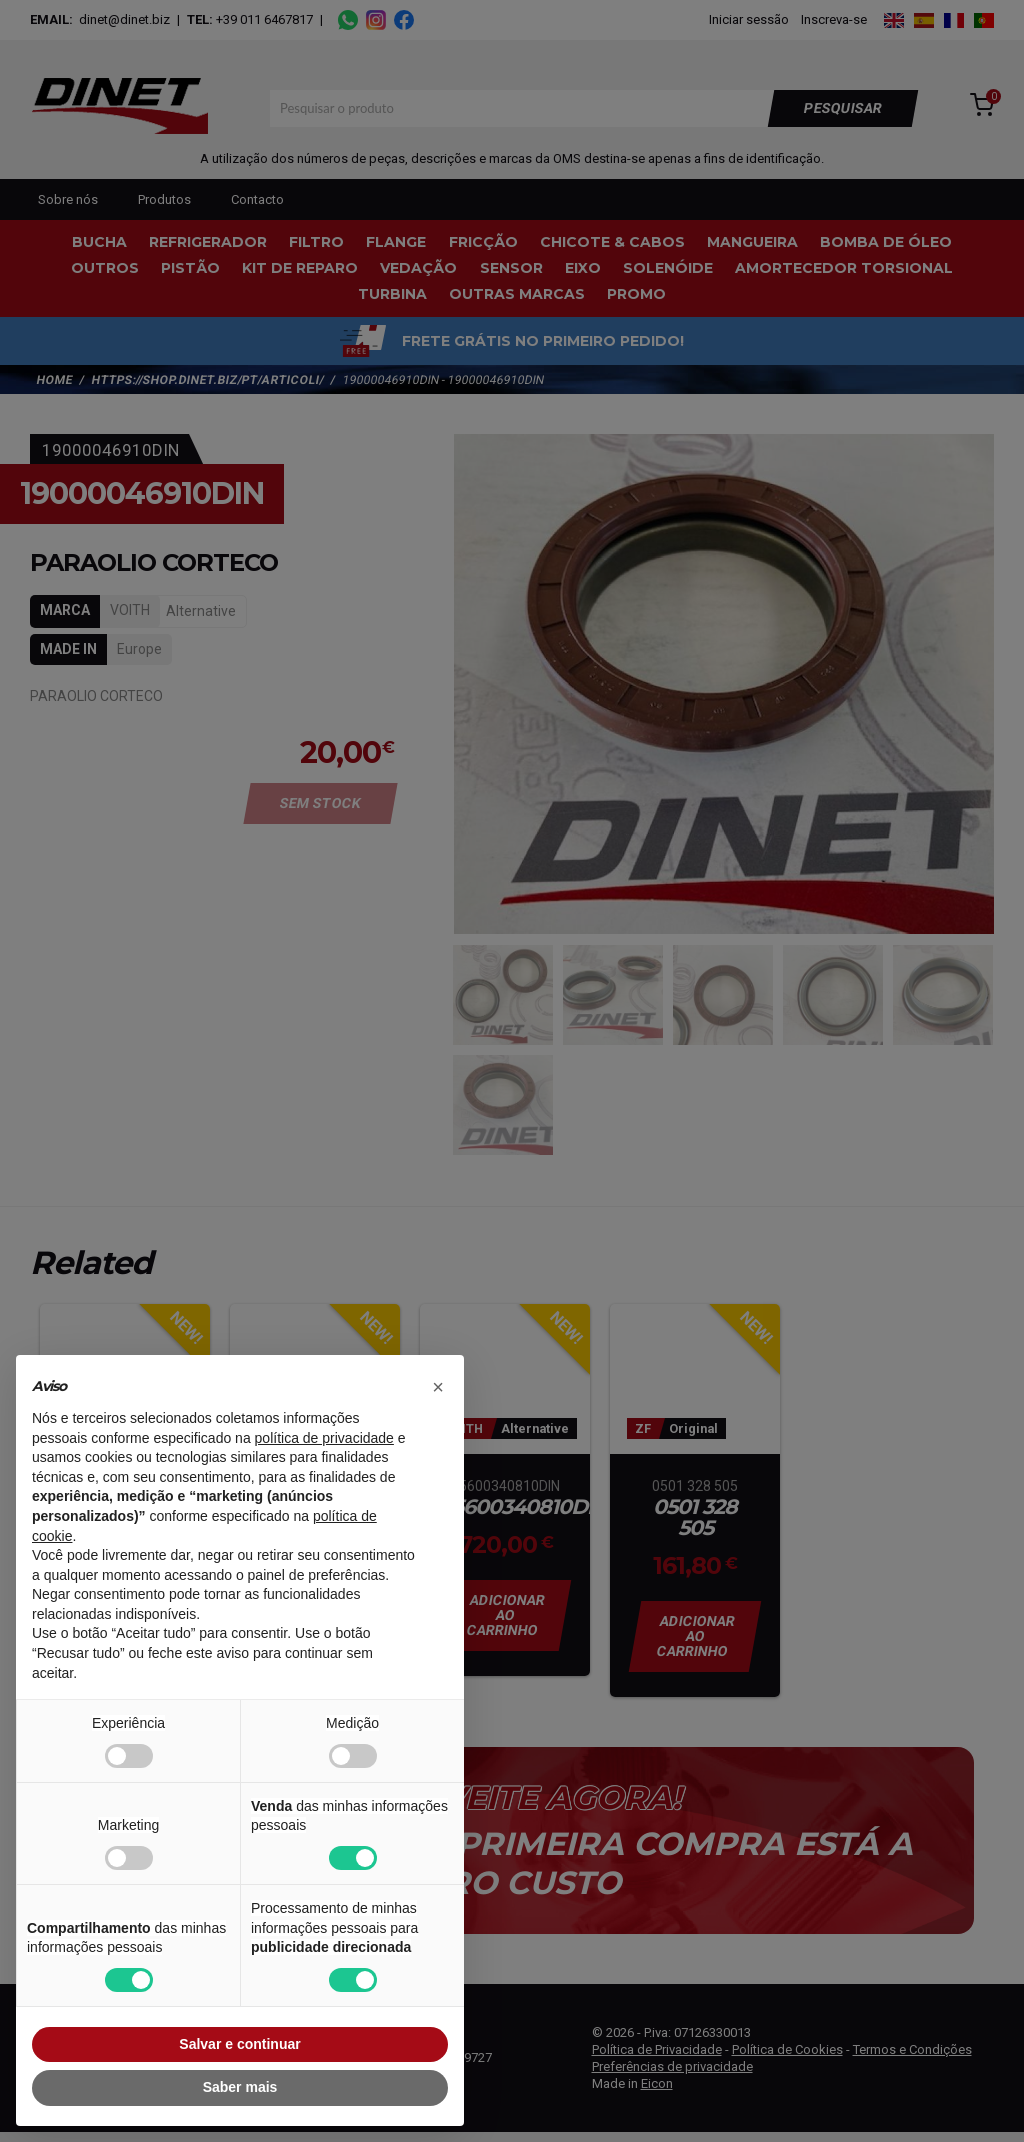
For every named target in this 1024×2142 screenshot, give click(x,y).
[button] (438, 1387)
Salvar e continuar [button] (239, 2044)
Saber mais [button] (240, 2087)
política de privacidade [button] (324, 1438)
